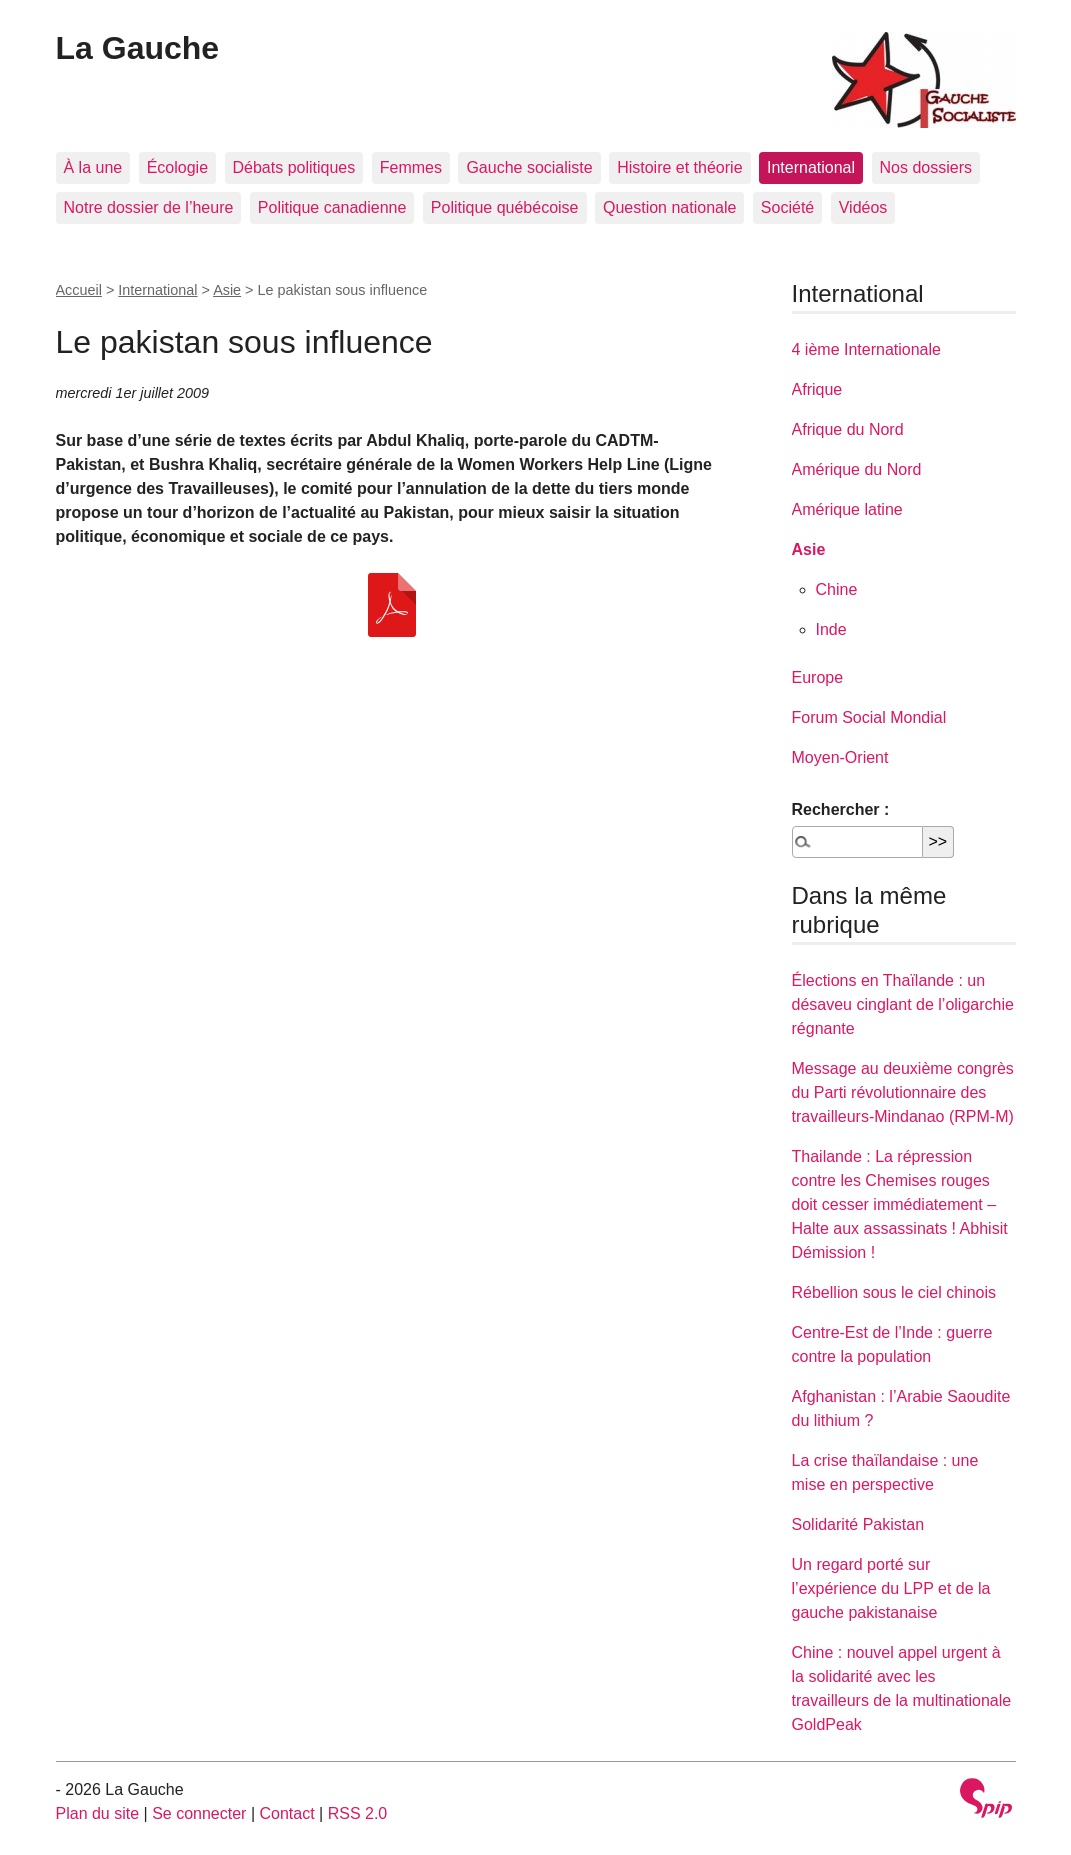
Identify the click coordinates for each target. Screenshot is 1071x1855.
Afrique (817, 389)
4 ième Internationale (866, 349)
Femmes (411, 167)
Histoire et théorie (679, 167)
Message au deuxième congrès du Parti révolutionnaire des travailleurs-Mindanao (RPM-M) (903, 1092)
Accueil (79, 290)
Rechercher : (841, 809)
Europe (818, 677)
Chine (837, 589)
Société (787, 207)
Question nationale (669, 207)
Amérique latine (847, 509)
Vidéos (863, 207)
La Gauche (138, 48)
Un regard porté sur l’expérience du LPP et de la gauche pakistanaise (891, 1588)
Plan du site (98, 1813)
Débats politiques (294, 167)
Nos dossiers (926, 167)
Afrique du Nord (848, 429)
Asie (227, 290)
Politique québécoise (505, 207)
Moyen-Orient (840, 757)
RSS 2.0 (358, 1813)
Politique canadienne (332, 207)
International (811, 167)
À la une (93, 167)
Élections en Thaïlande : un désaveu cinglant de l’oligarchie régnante (903, 1004)
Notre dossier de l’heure (149, 207)
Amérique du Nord (857, 469)
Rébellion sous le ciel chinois (894, 1292)
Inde (831, 629)
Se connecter (199, 1813)
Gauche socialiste (529, 167)
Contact (286, 1813)
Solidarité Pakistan (858, 1524)
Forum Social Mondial (869, 717)
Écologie (177, 167)
